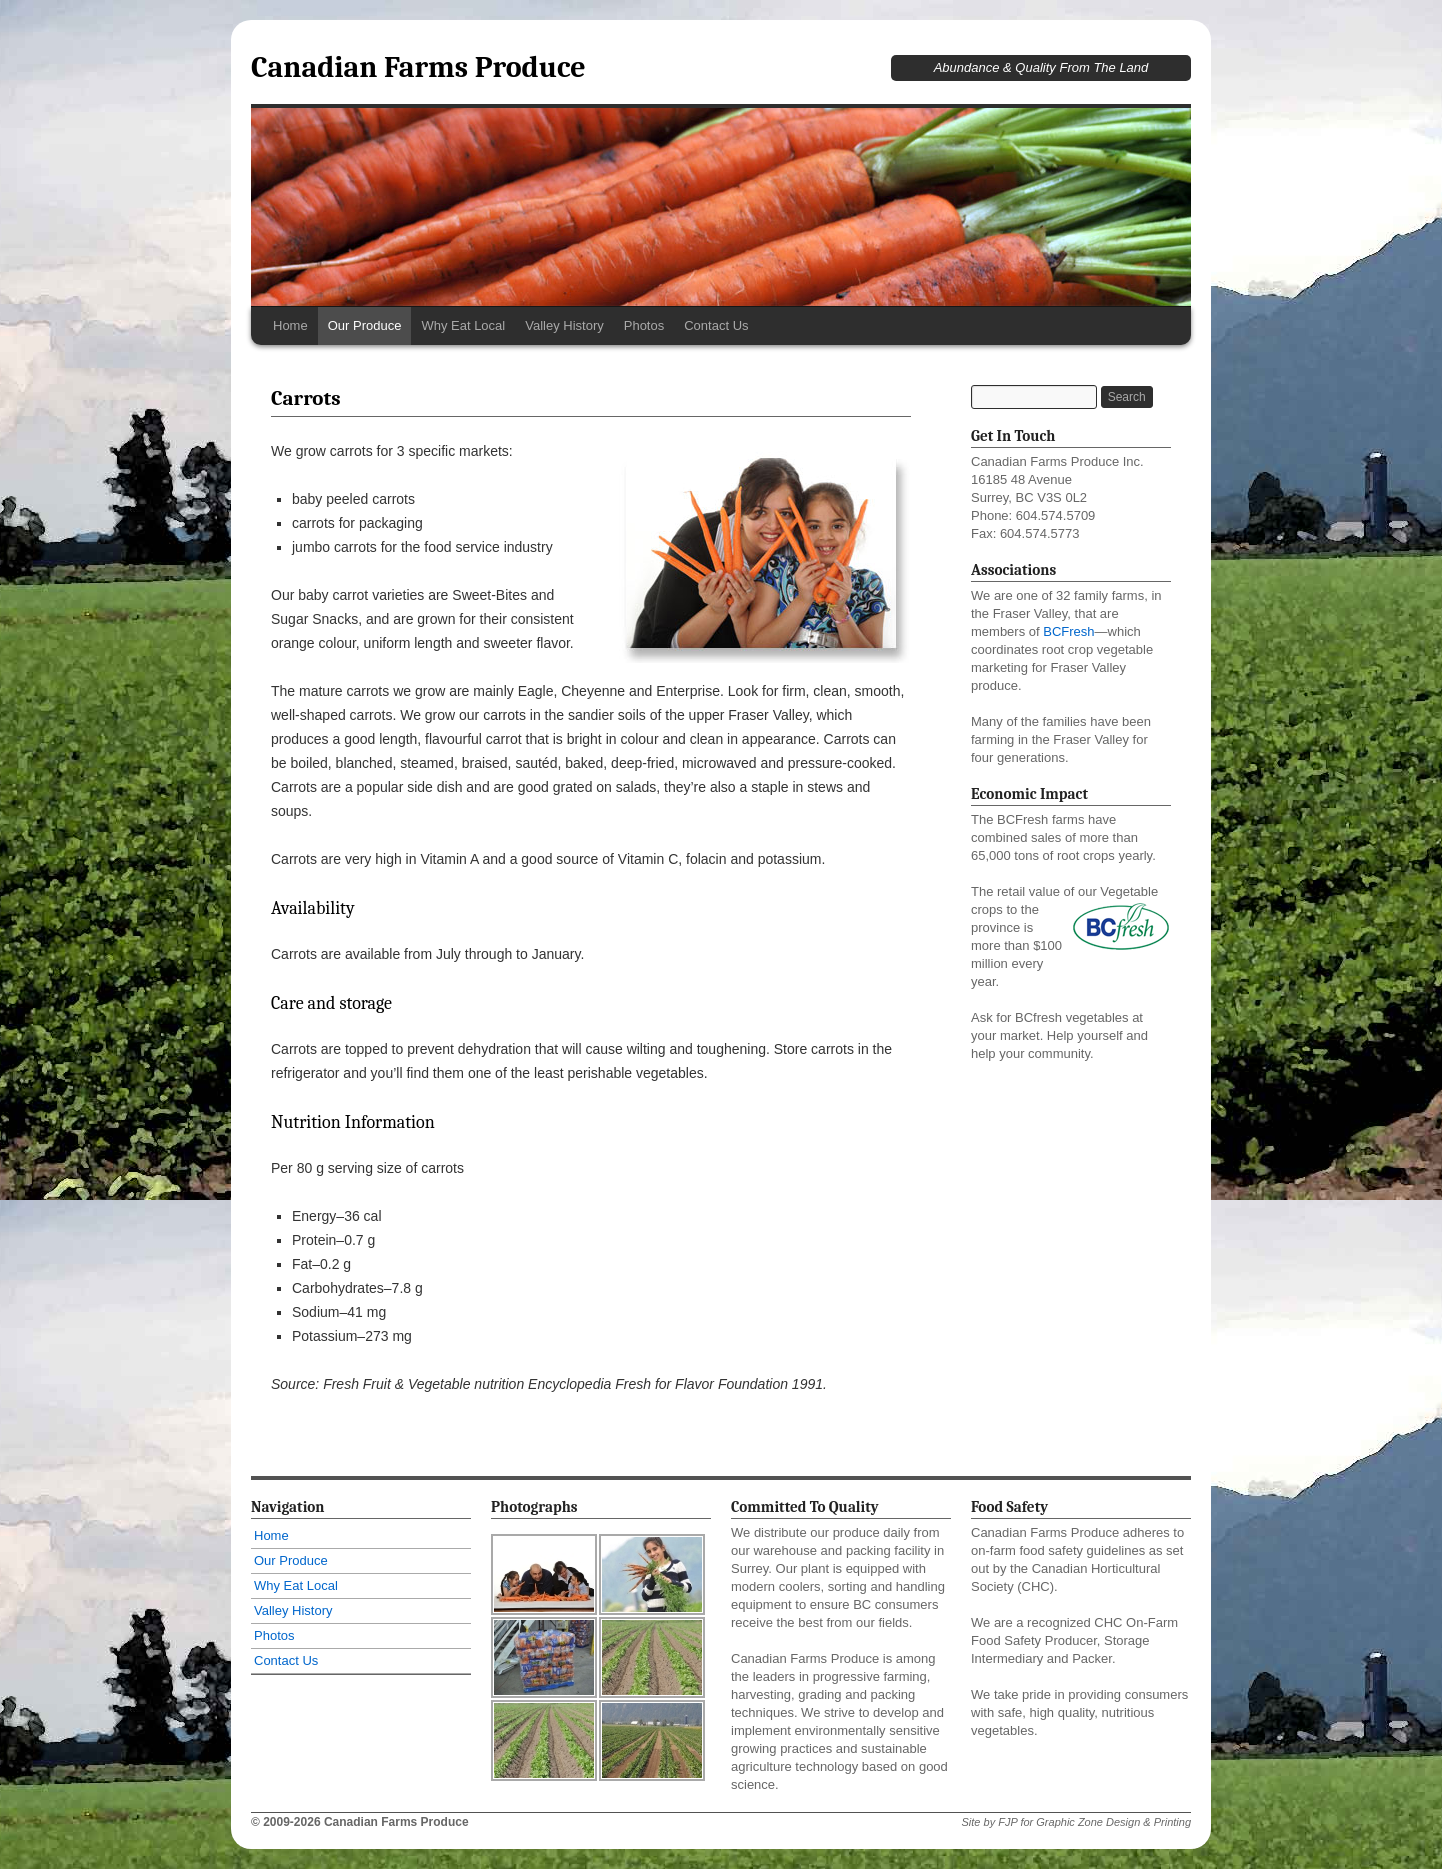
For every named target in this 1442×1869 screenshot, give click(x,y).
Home (290, 325)
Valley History (564, 325)
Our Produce (365, 325)
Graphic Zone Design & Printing (1113, 1822)
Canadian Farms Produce (418, 67)
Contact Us (716, 325)
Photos (644, 325)
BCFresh (1068, 631)
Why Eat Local (463, 325)
